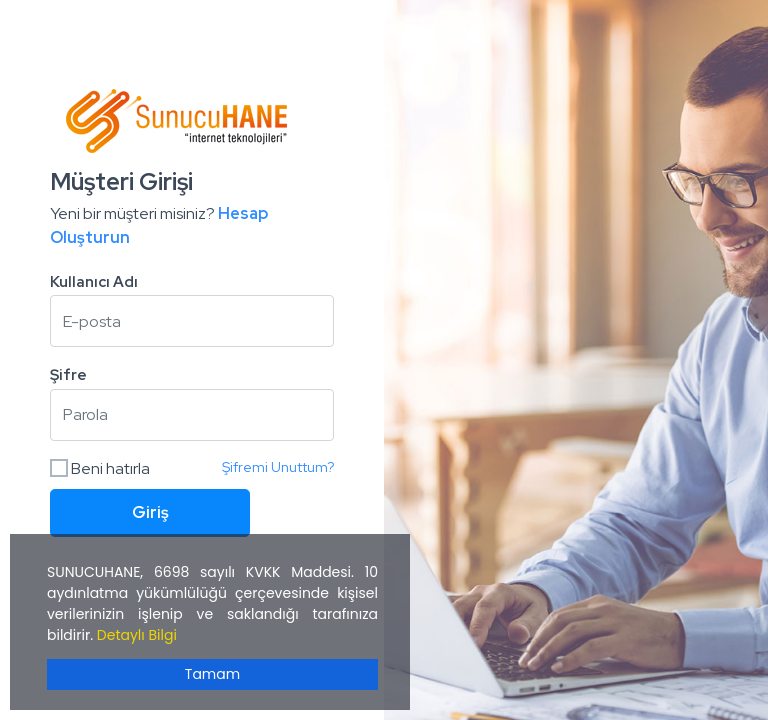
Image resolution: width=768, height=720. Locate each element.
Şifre (68, 375)
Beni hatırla (100, 468)
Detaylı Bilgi (137, 635)
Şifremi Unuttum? (278, 467)
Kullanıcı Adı (94, 282)
